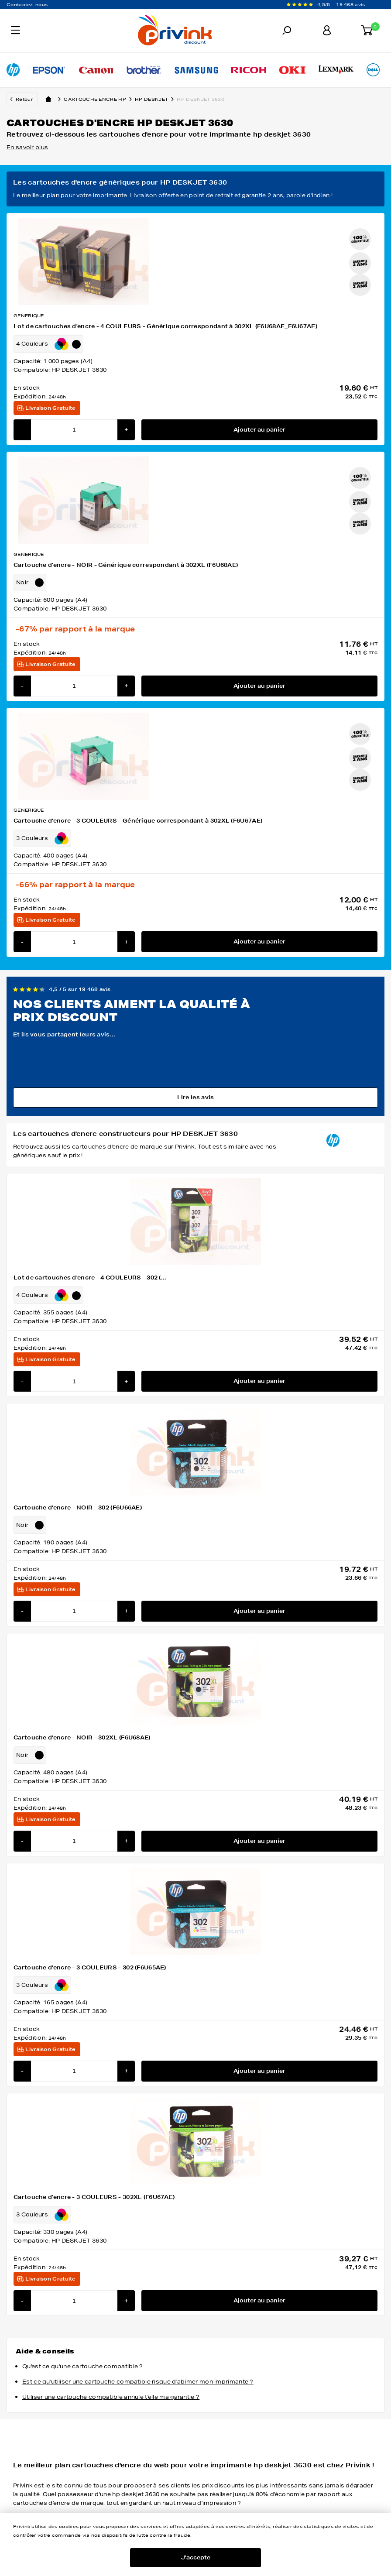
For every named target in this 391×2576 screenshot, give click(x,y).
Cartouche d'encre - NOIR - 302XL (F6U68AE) (82, 1737)
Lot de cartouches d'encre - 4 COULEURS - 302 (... (90, 1277)
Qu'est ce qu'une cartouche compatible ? (82, 2366)
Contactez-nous (27, 4)
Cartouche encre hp (99, 99)
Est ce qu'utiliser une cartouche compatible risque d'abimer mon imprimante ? (138, 2381)
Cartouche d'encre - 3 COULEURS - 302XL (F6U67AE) (94, 2197)
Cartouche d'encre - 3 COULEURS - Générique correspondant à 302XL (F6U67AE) (138, 820)
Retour (24, 99)
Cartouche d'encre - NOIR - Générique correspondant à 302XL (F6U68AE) (126, 565)
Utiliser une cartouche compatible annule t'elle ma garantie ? (110, 2397)
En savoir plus (27, 147)
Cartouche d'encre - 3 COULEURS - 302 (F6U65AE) (90, 1967)
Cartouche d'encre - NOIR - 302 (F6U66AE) (78, 1507)
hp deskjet (156, 99)
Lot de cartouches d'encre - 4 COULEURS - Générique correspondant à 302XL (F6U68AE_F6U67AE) (165, 326)
